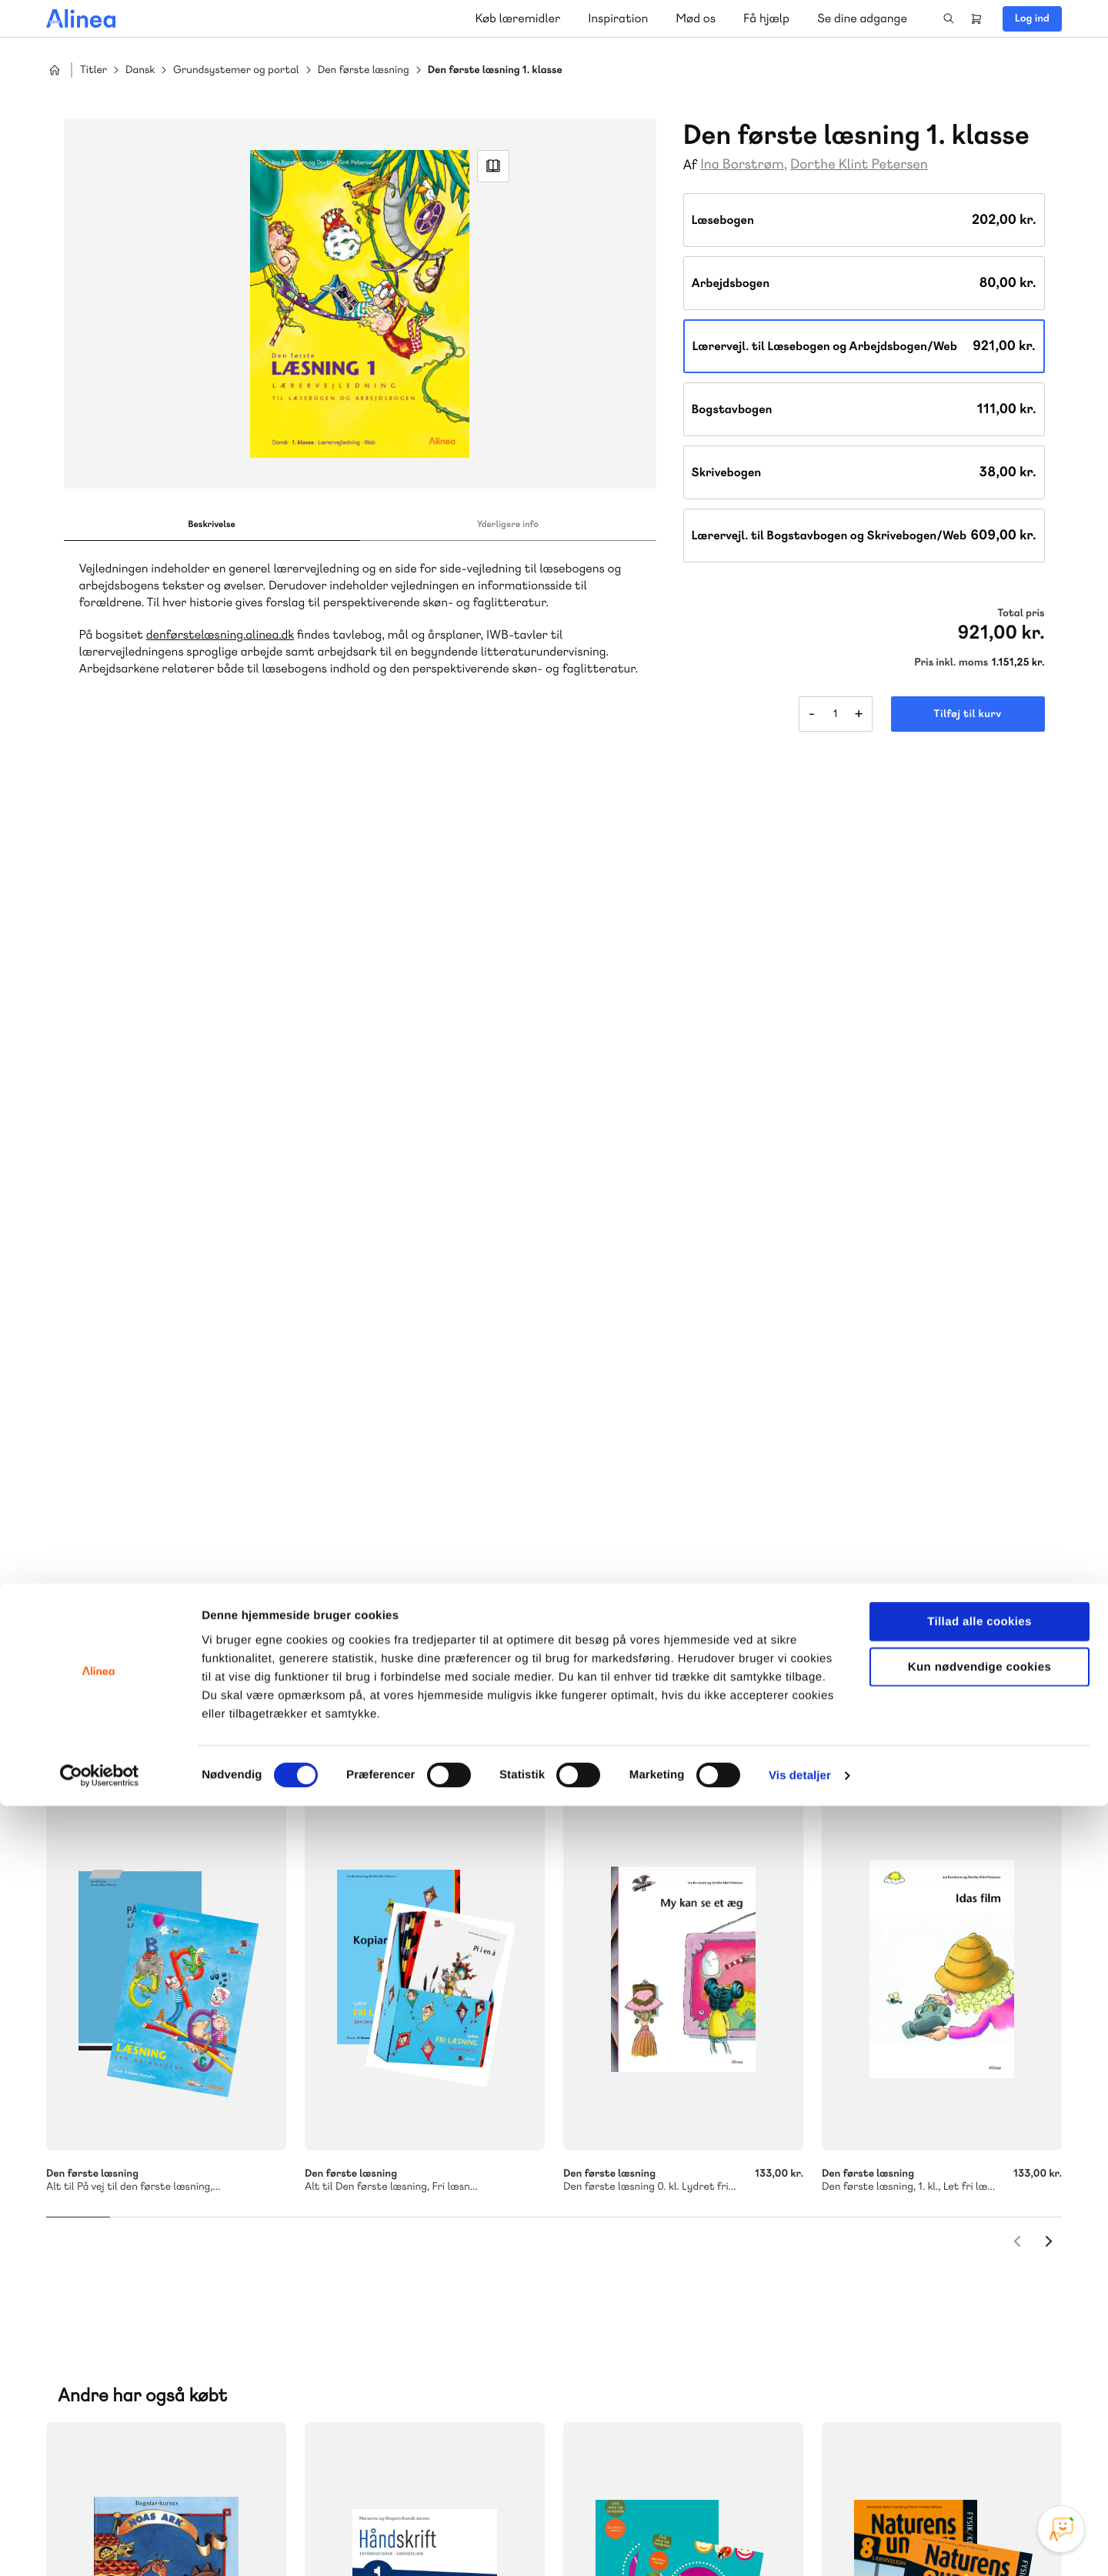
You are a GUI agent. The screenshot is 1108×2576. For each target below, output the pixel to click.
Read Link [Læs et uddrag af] (493, 171)
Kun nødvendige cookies (979, 2437)
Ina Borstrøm (742, 164)
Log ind (1032, 18)
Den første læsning (363, 70)
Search (949, 18)
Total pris (1020, 613)
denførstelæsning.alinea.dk (220, 644)
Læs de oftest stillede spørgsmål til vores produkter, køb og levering (682, 2271)
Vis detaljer (800, 2545)
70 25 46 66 (382, 2147)
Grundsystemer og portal (236, 70)
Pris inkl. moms (951, 662)
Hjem (54, 70)
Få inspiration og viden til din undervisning (394, 2270)
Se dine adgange (862, 18)
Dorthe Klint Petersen (859, 164)
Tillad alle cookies (979, 2391)
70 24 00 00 (938, 2241)
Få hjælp (766, 18)
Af (690, 165)
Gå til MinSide (914, 2098)
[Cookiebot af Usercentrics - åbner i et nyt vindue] (99, 2546)
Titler (93, 70)
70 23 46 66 (659, 2147)
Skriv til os (378, 2180)
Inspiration (618, 18)
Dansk (140, 70)
